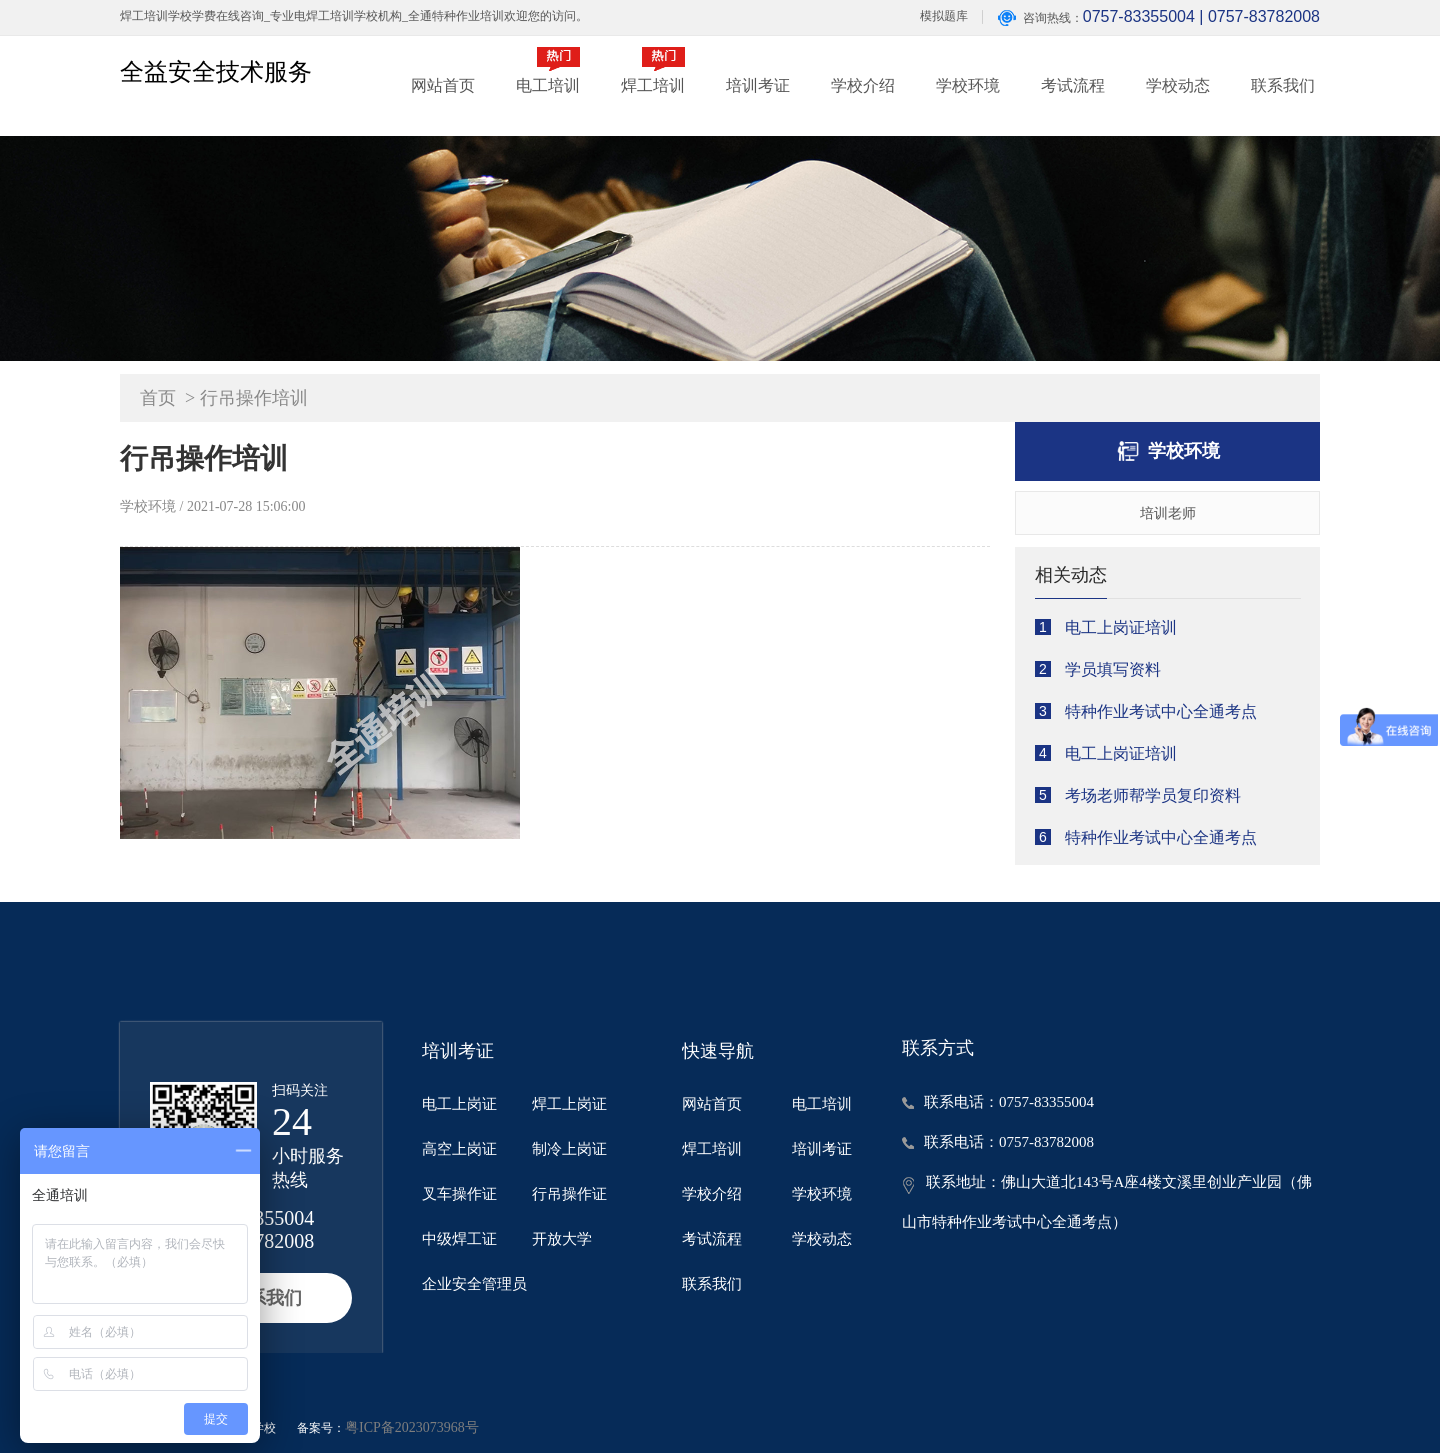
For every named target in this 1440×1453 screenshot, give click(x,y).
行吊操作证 (569, 1194)
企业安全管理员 (474, 1284)
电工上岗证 (459, 1104)
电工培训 (548, 85)
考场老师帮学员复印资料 (1153, 795)
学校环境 (968, 85)
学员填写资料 (1113, 669)
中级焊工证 (459, 1239)
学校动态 (1178, 85)
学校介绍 (863, 85)
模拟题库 (944, 16)
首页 (158, 398)
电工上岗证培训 (1121, 627)
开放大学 (562, 1239)
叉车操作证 (459, 1194)
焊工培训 (653, 85)
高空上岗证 (459, 1149)
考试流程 (1073, 85)
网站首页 (443, 85)
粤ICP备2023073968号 (412, 1427)
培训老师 (1168, 513)
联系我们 (1283, 85)
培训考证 (758, 85)
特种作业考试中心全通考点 (1161, 711)
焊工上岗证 (569, 1104)
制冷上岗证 (569, 1149)
